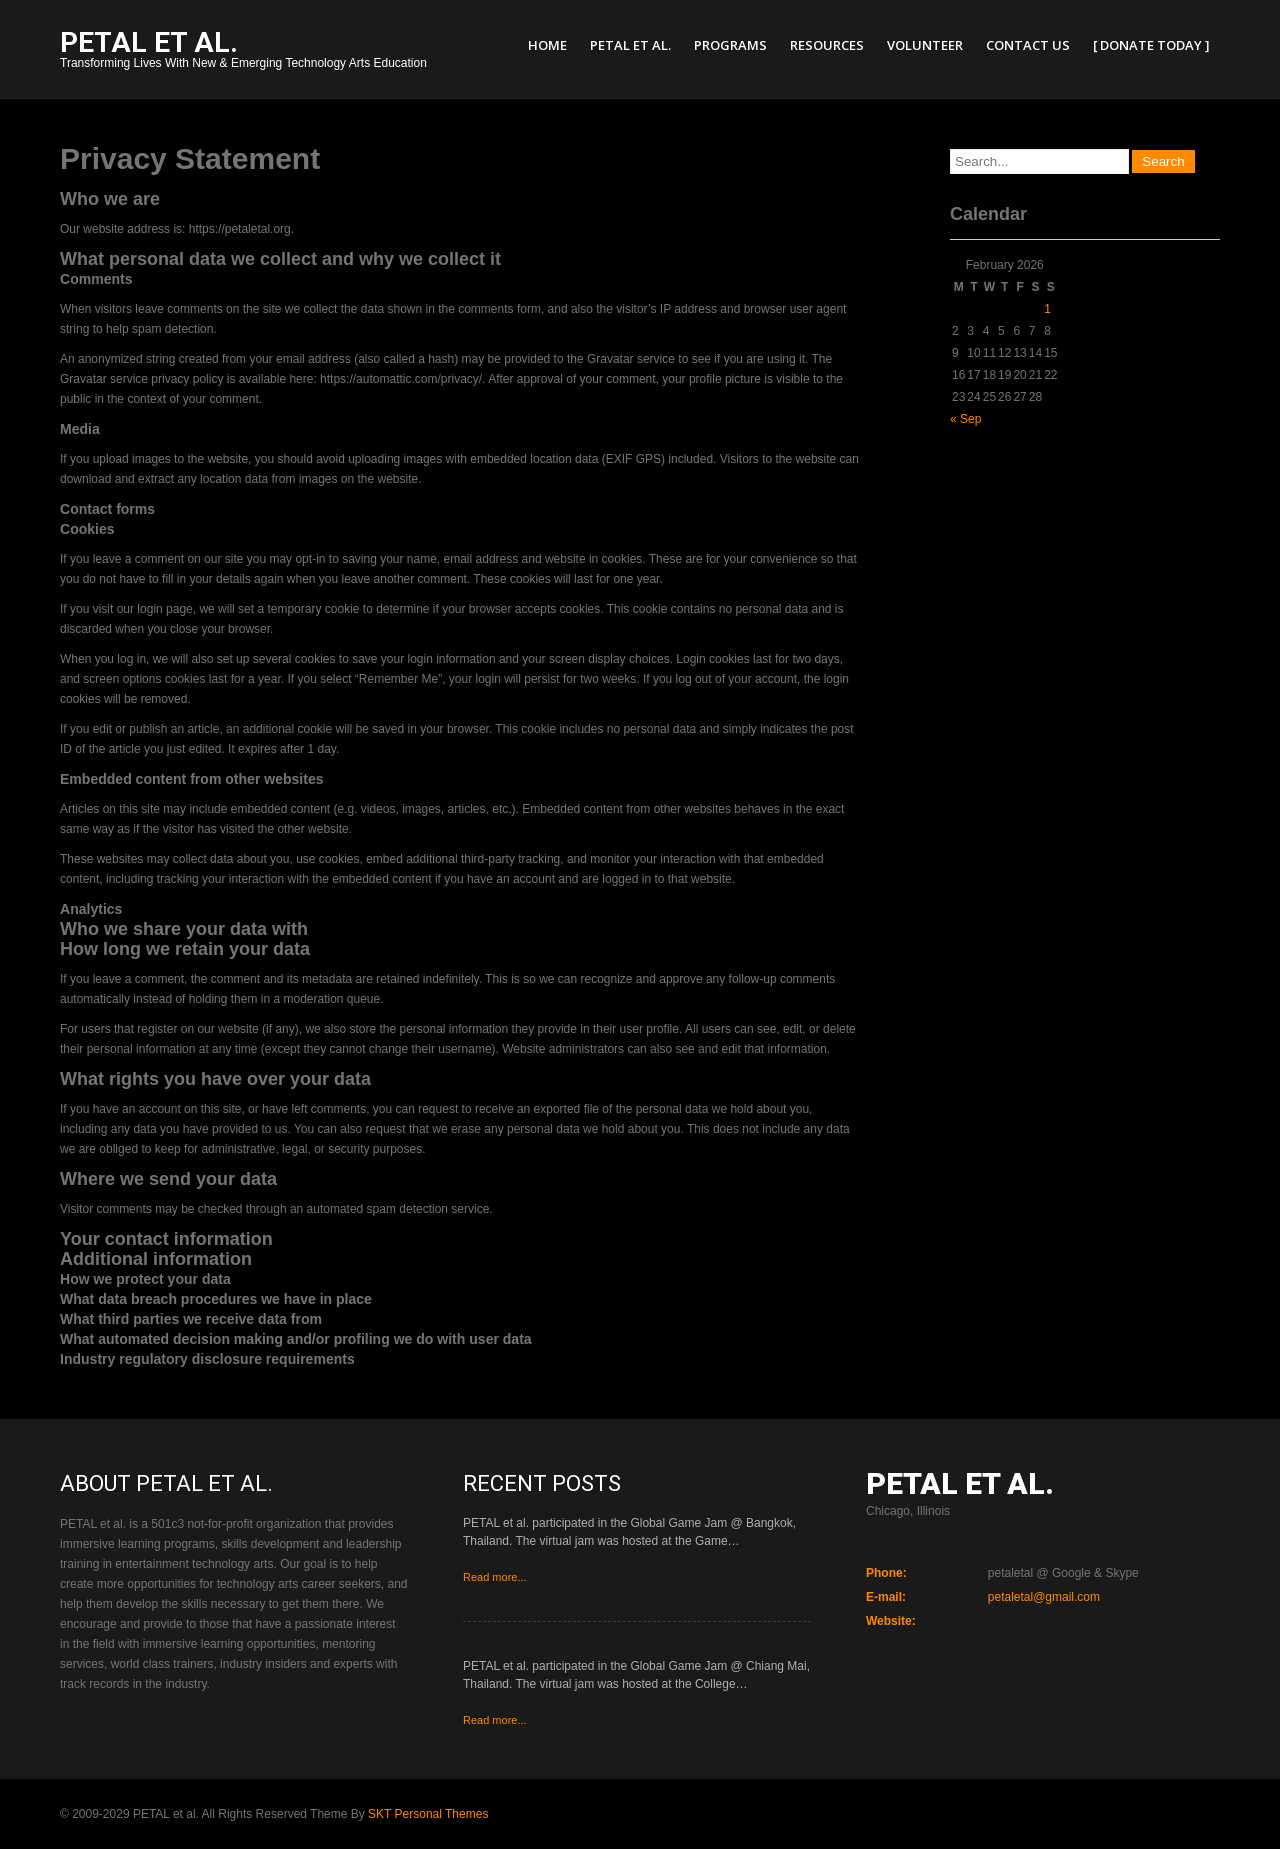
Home (547, 45)
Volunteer (925, 45)
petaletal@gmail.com (1044, 1597)
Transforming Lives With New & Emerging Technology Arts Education (243, 51)
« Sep (965, 419)
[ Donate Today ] (1151, 45)
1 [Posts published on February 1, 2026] (1047, 309)
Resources (827, 45)
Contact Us (1028, 45)
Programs (730, 45)
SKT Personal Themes (428, 1814)
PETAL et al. (630, 45)
